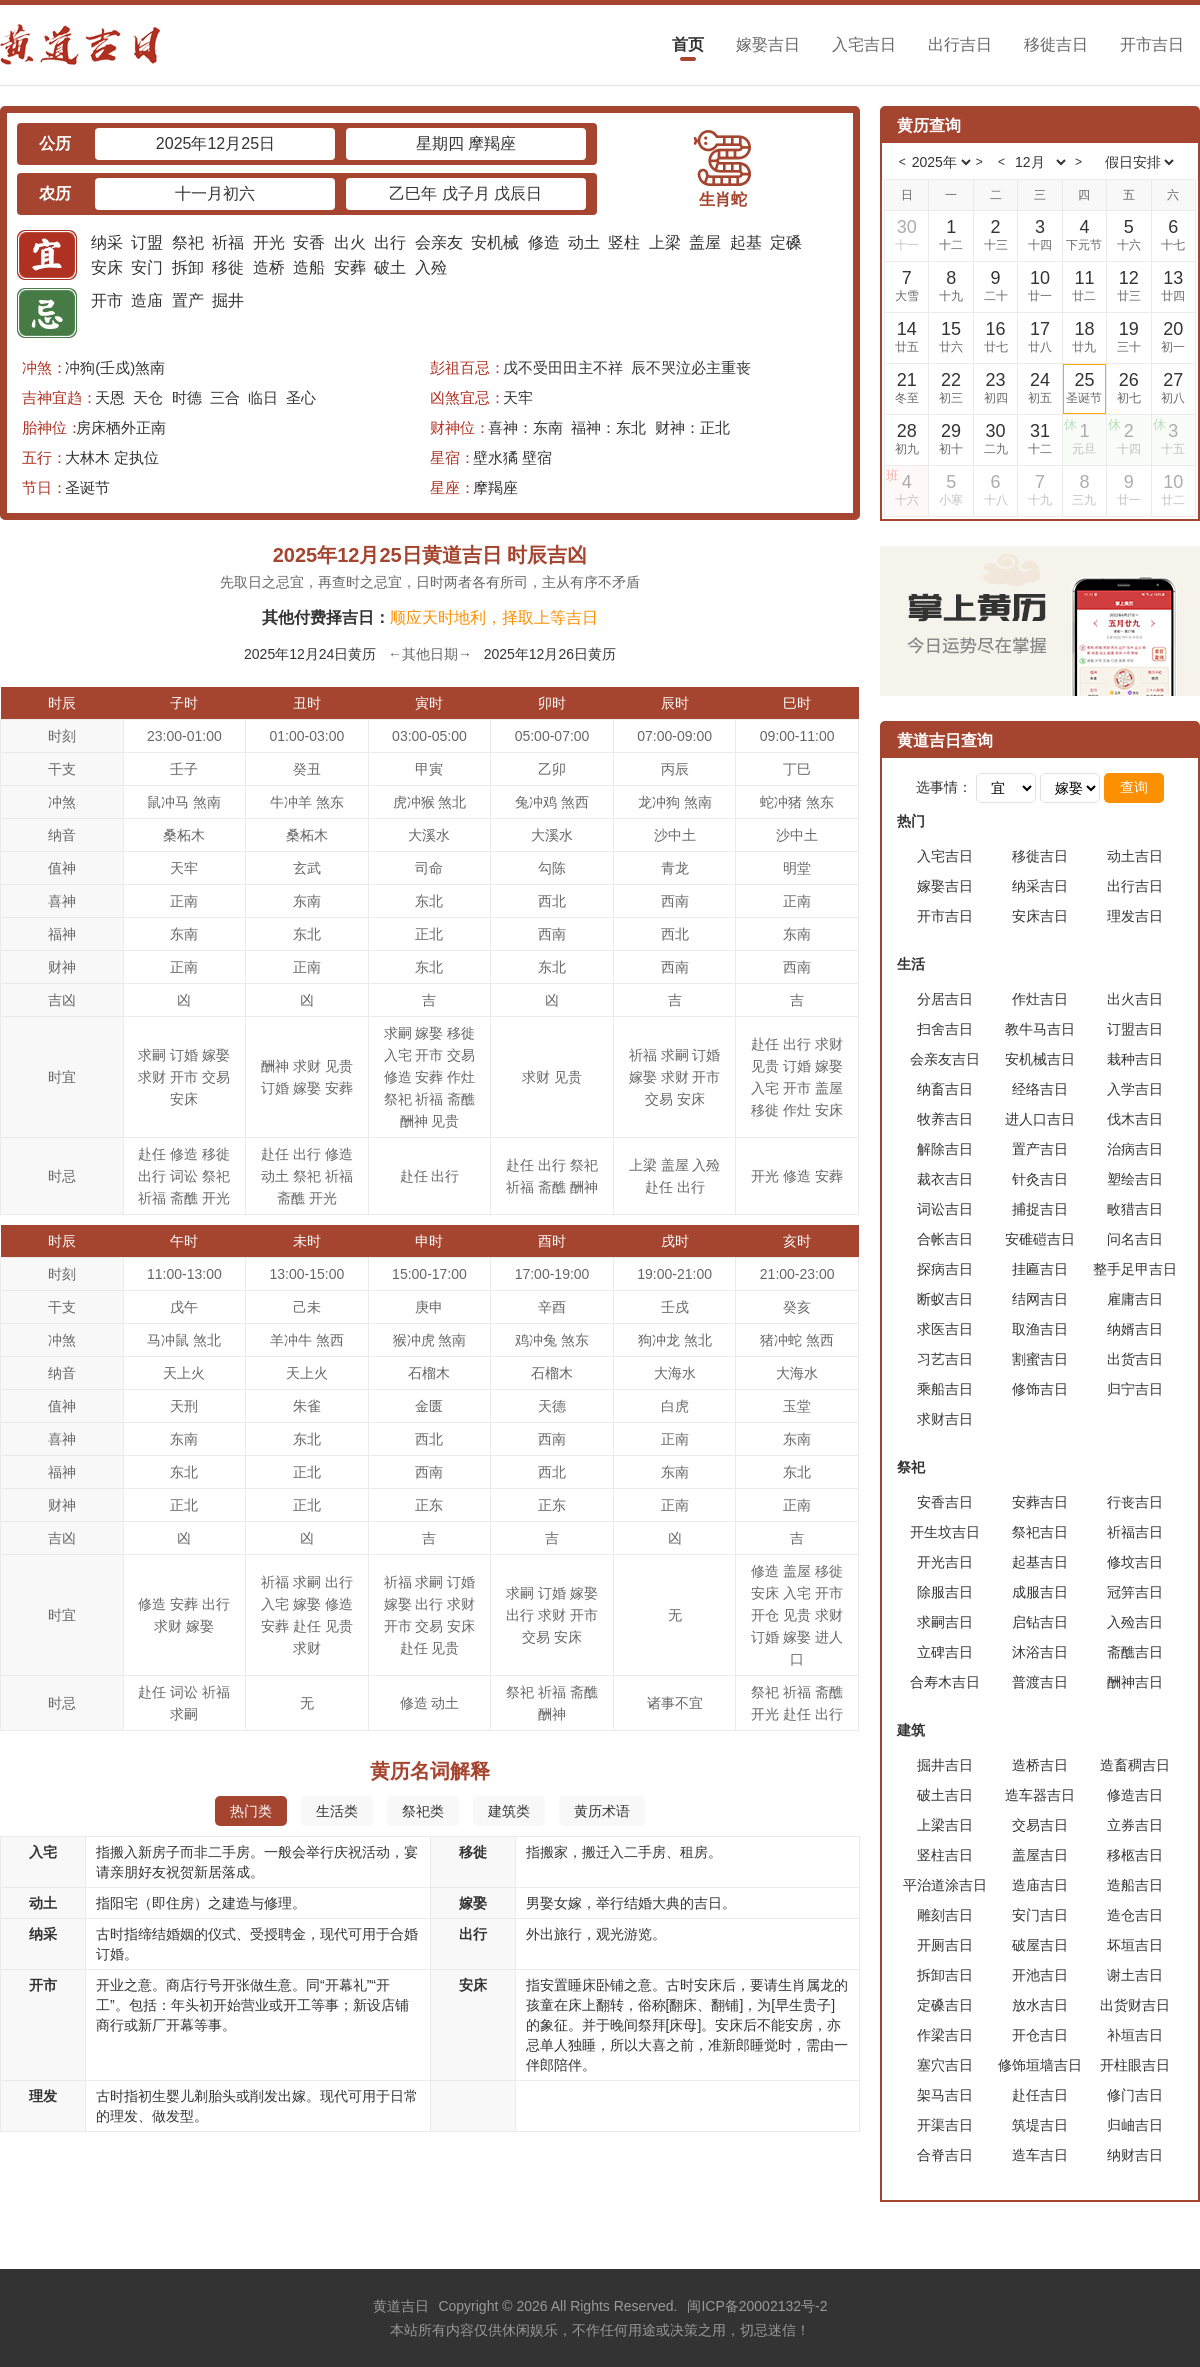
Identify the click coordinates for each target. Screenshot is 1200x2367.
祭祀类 (423, 1811)
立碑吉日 (945, 1652)
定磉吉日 (945, 2005)
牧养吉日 (945, 1119)
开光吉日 (945, 1562)
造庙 (147, 300)
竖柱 (624, 242)
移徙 (228, 267)
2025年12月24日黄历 (310, 654)
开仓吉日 (1040, 2035)
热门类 (251, 1811)
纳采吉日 (1040, 886)
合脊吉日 (945, 2155)
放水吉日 (1040, 2005)
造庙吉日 (1040, 1885)
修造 (544, 242)
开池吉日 (1040, 1975)
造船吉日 (1135, 1885)
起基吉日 (1040, 1562)
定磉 (786, 242)
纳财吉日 (1135, 2155)
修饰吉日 (1040, 1389)
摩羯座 (495, 487)
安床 (107, 267)
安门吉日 (1040, 1915)
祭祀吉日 (1040, 1532)
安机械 (495, 242)
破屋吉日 (1040, 1945)
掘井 (228, 300)
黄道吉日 (401, 2306)
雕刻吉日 (945, 1915)
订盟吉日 (1135, 1029)
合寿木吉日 (945, 1682)
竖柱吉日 (945, 1855)
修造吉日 (1135, 1795)
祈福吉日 (1135, 1532)
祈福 (228, 242)
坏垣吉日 (1135, 1945)
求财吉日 (945, 1419)
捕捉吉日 (1040, 1209)
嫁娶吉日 (768, 44)
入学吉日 (1135, 1089)
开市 (107, 300)
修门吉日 (1135, 2095)
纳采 (107, 242)
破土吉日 (945, 1795)
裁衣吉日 (945, 1179)
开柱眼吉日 (1135, 2065)
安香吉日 (945, 1502)
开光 (269, 242)
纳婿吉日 (1135, 1329)
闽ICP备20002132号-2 (757, 2306)
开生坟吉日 (945, 1532)
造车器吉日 (1040, 1795)
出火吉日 (1135, 999)
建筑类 (509, 1811)
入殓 (431, 267)
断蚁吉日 (945, 1299)
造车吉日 (1040, 2155)
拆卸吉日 (945, 1975)
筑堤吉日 (1040, 2125)
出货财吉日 (1135, 2005)
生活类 (337, 1811)
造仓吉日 (1135, 1915)
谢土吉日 (1135, 1975)
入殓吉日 (1135, 1622)
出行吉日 (960, 44)
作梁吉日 (945, 2035)
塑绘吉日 (1135, 1179)
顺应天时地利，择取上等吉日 (494, 617)
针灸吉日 (1040, 1179)
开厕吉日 (945, 1945)
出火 (350, 242)
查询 (1134, 787)
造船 (309, 267)
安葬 (350, 267)
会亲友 (439, 242)
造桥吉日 (1040, 1765)
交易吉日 (1040, 1825)
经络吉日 (1040, 1089)
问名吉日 (1135, 1239)
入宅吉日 (864, 44)
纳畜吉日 (945, 1089)
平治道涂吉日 (945, 1885)
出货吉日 (1135, 1359)
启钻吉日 (1040, 1622)
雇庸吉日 (1135, 1299)
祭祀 (188, 242)
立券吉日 (1135, 1825)
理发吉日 (1135, 916)
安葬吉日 (1040, 1502)
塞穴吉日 (945, 2065)
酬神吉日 (1135, 1682)
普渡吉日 (1040, 1682)
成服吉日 (1040, 1592)
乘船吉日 (945, 1389)
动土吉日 (1135, 856)
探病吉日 (945, 1269)
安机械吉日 (1040, 1059)
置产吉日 (1040, 1149)
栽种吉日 (1135, 1059)
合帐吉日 (945, 1239)
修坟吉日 (1135, 1562)
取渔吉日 (1040, 1329)
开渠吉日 (945, 2125)
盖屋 (705, 242)
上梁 (665, 242)
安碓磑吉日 (1040, 1239)
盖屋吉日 (1040, 1855)
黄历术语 (602, 1811)
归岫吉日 (1135, 2125)
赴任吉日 (1040, 2095)
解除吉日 (945, 1149)
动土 (584, 242)
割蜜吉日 (1040, 1359)
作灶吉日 (1040, 999)
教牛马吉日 (1040, 1029)
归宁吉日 (1135, 1389)
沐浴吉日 (1040, 1652)
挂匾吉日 (1040, 1269)
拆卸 (188, 267)
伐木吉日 (1135, 1119)
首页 (688, 44)
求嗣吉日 (945, 1622)
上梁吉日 (945, 1825)
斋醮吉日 (1135, 1652)
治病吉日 (1135, 1149)
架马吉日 (945, 2095)
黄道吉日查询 (945, 740)
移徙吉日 (1056, 44)
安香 (309, 242)
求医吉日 (945, 1329)
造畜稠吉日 (1135, 1765)
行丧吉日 (1135, 1502)
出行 (390, 242)
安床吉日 (1040, 916)
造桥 (269, 267)
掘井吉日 (945, 1765)
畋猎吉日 (1135, 1209)
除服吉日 (945, 1592)
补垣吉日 (1135, 2035)
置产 (188, 300)
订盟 (147, 242)
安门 (147, 267)
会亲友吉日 (945, 1059)
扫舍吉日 (945, 1029)
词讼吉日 (945, 1209)
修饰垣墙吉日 (1040, 2065)
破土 (390, 267)
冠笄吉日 (1135, 1592)
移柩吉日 (1135, 1855)
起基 (746, 242)
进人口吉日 (1040, 1119)
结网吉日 (1040, 1299)
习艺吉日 (945, 1359)
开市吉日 (1152, 44)
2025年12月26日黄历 (550, 654)
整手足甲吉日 (1135, 1269)
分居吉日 (945, 999)
